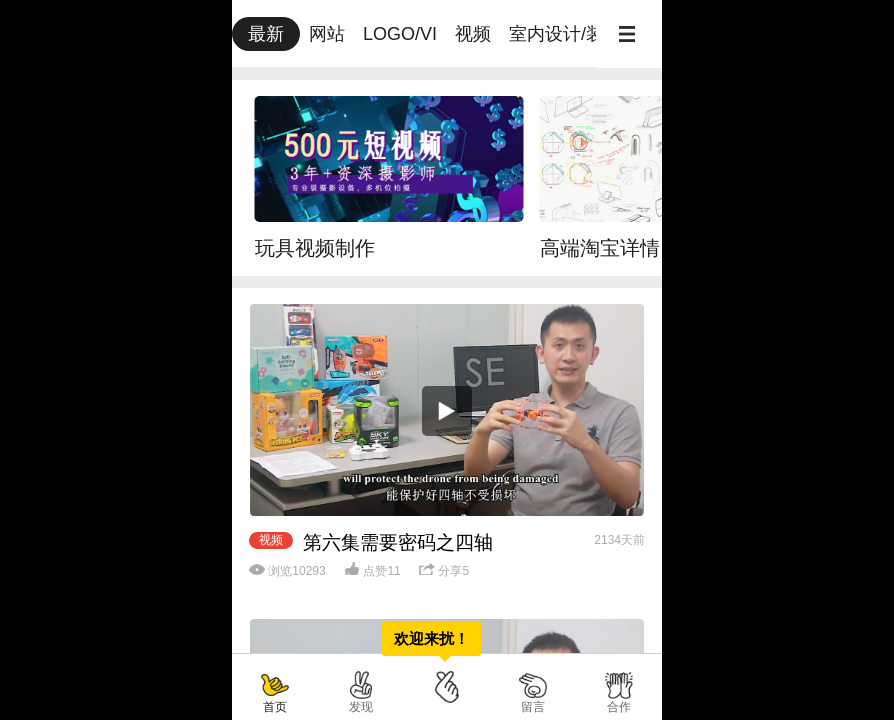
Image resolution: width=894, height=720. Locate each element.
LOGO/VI (400, 34)
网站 (327, 34)
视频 (473, 34)
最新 (266, 34)
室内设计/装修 (565, 34)
